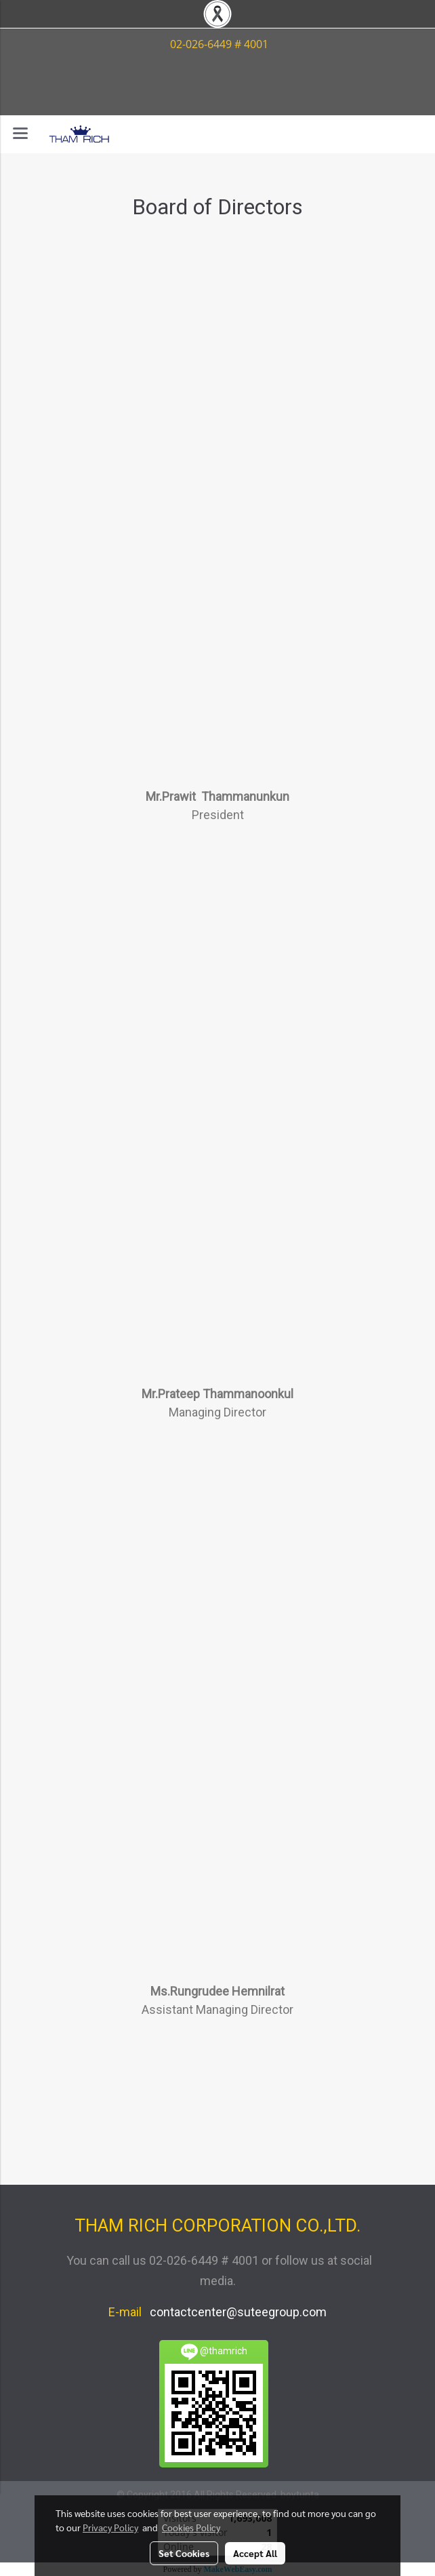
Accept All (255, 2553)
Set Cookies (184, 2553)
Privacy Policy (110, 2527)
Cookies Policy (191, 2527)
